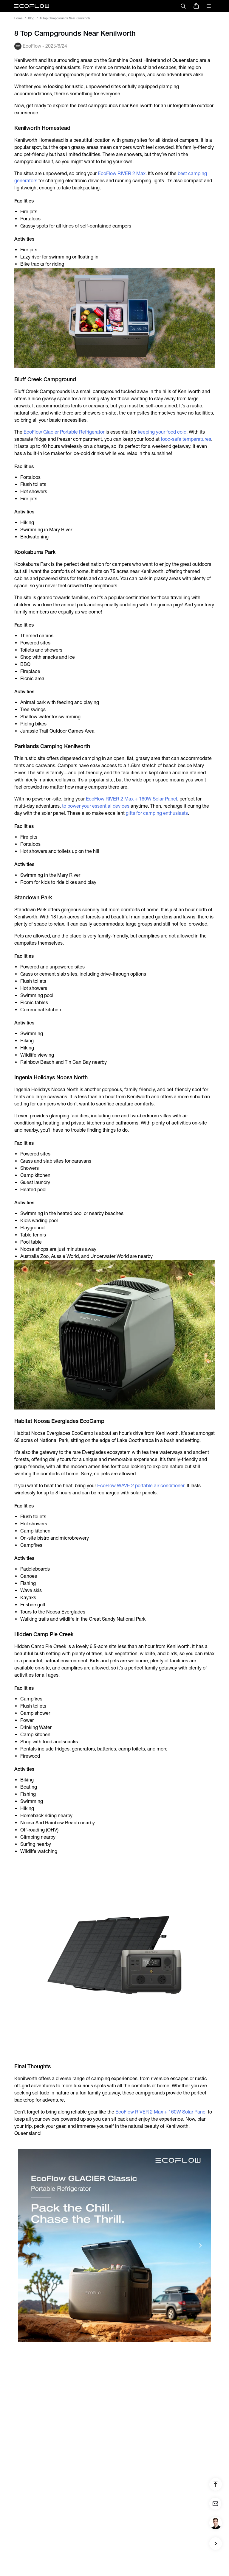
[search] (183, 6)
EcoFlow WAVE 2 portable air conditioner (140, 1485)
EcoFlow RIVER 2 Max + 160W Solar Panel (131, 799)
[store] (196, 6)
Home (18, 18)
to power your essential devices (95, 806)
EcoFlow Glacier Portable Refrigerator (64, 432)
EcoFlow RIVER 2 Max (122, 173)
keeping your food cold (162, 432)
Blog (31, 18)
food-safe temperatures (186, 439)
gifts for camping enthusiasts (157, 813)
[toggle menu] (209, 6)
